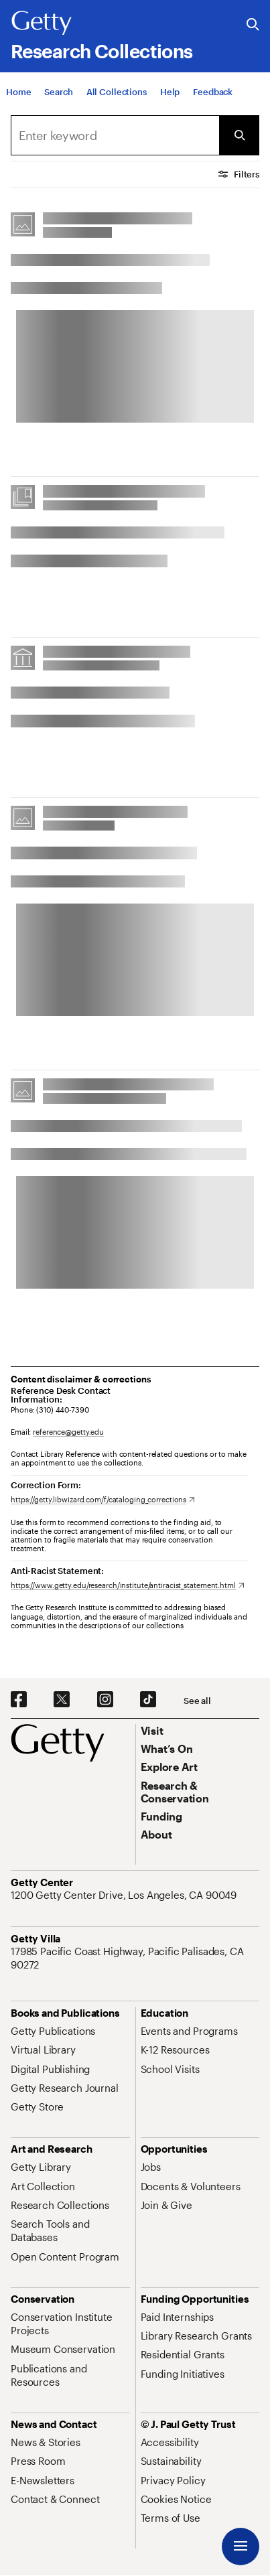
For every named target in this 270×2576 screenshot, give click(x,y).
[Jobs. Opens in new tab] (151, 2167)
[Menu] (240, 2546)
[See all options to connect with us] (197, 1701)
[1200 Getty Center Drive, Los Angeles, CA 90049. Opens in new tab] (125, 1895)
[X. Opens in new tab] (62, 1700)
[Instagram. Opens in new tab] (105, 1700)
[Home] (18, 91)
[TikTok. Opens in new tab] (148, 1700)
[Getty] (41, 23)
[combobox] (115, 135)
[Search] (58, 91)
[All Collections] (116, 91)
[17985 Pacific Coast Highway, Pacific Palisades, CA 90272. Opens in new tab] (135, 1958)
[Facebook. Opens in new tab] (19, 1700)
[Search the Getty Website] (253, 25)
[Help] (170, 91)
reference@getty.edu (68, 1431)
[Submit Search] (239, 135)
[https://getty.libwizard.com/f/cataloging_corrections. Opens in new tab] (103, 1499)
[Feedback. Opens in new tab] (212, 91)
